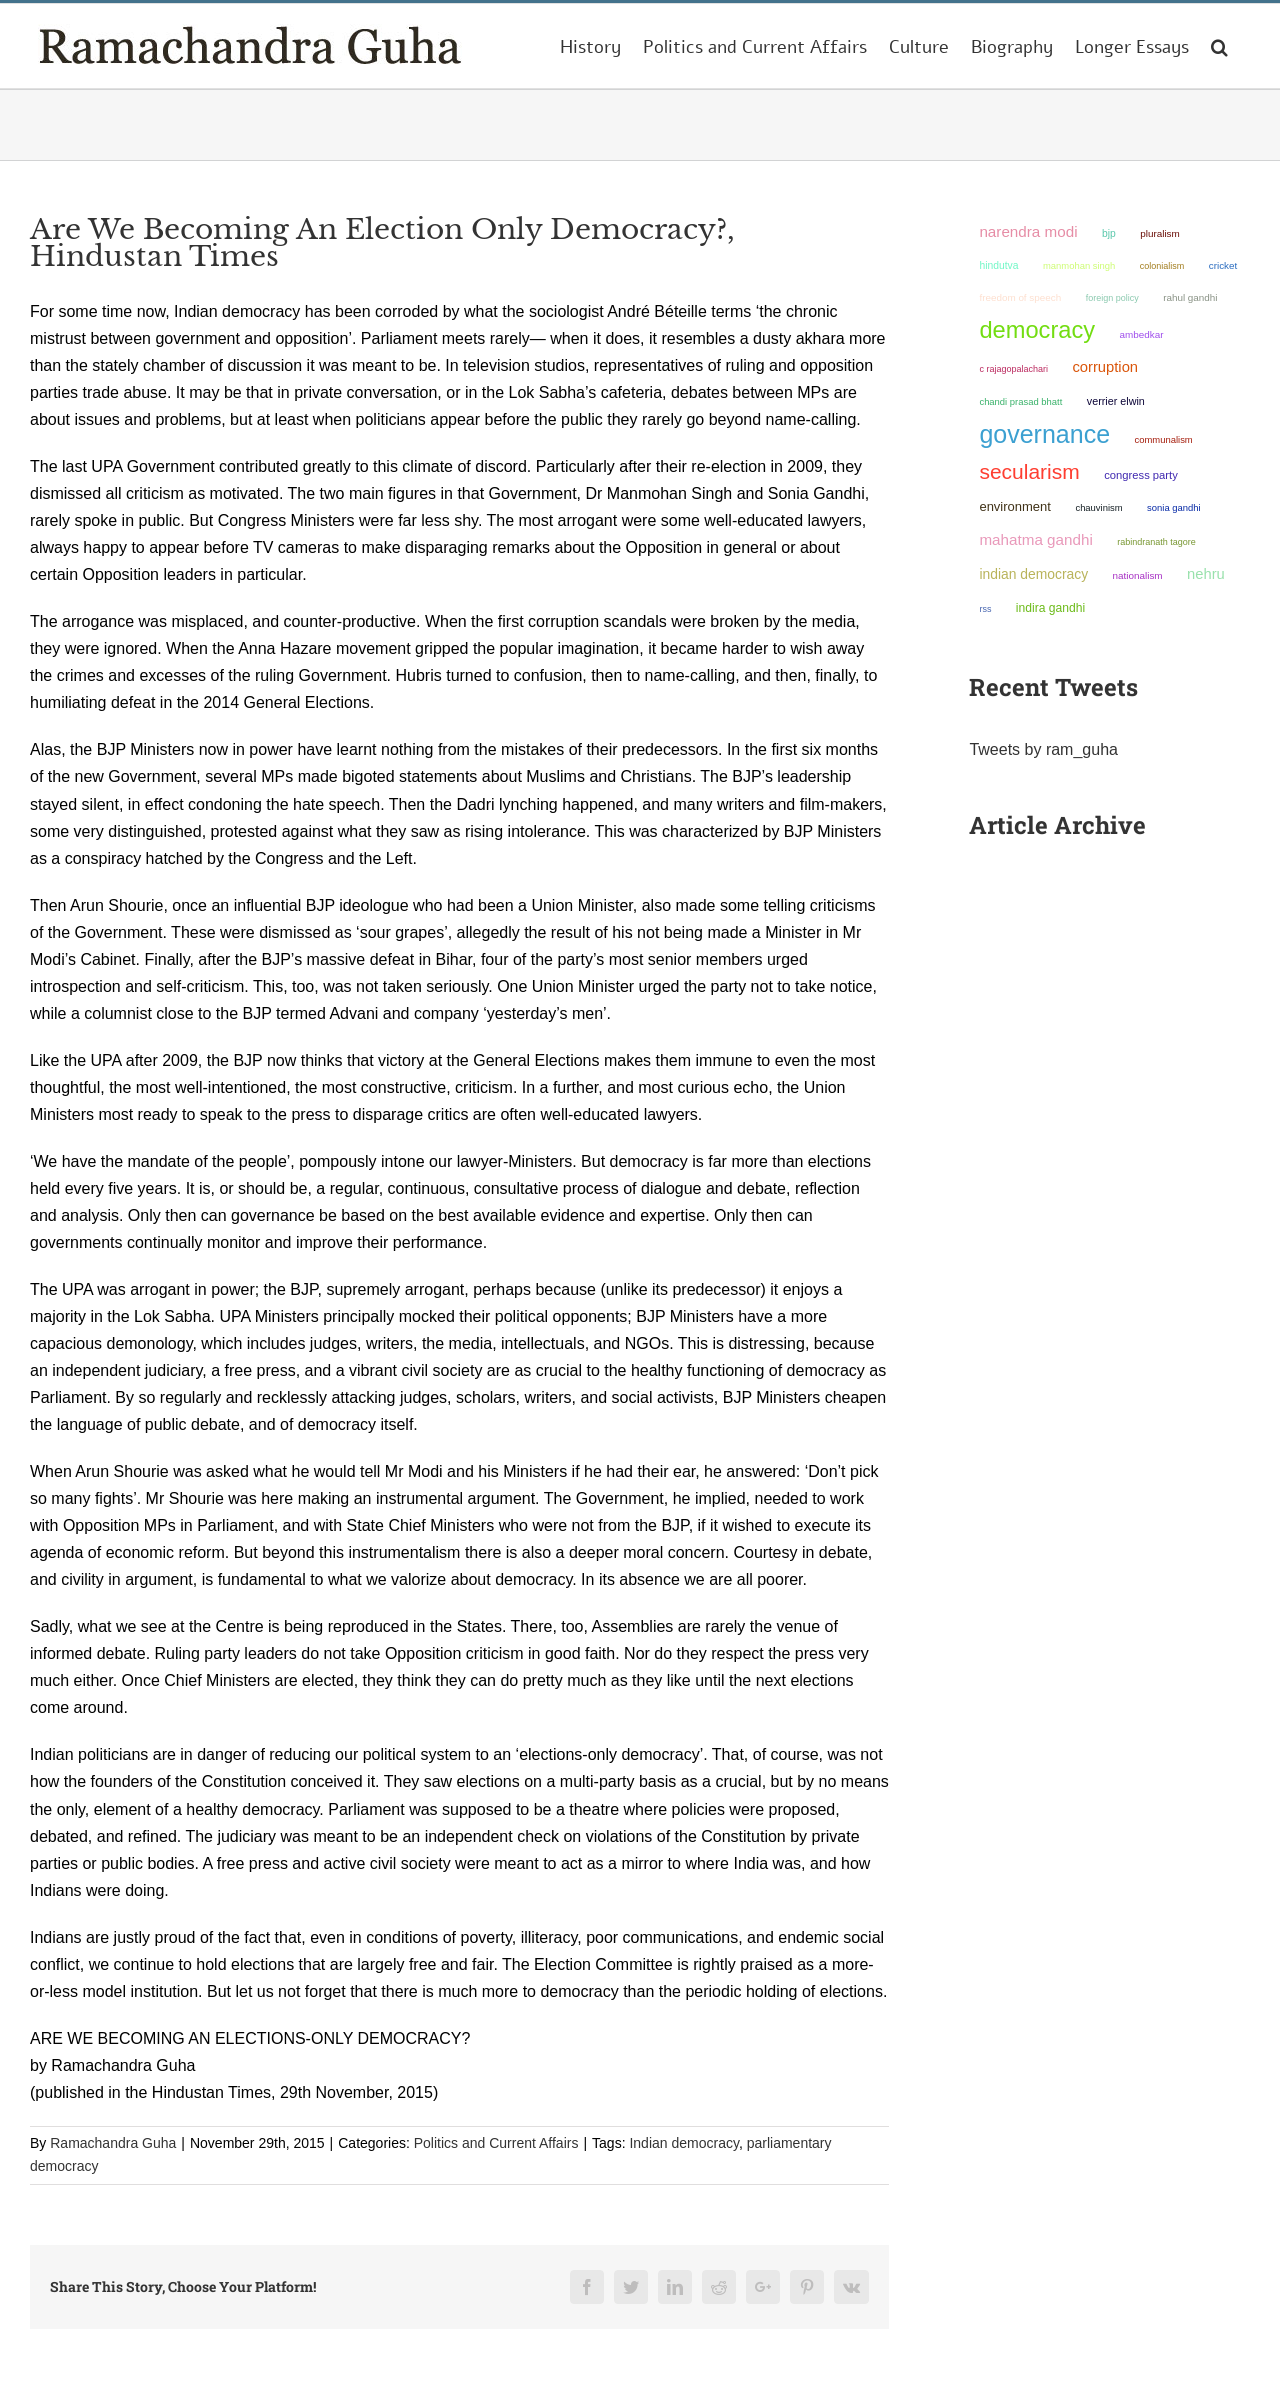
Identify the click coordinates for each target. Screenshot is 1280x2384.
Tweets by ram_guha (1043, 749)
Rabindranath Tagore (1156, 542)
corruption (1105, 367)
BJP (1109, 233)
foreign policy (1112, 298)
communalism (1164, 439)
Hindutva (998, 265)
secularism (1029, 471)
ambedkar (1142, 334)
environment (1015, 506)
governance (1044, 434)
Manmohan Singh (1079, 265)
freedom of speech (1020, 297)
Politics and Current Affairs (496, 2143)
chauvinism (1098, 507)
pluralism (1160, 233)
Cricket (1223, 265)
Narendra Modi (1028, 231)
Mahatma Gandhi (1035, 539)
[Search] (1219, 46)
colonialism (1162, 266)
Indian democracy (683, 2143)
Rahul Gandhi (1190, 297)
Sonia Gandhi (1174, 507)
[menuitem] (590, 46)
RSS (985, 609)
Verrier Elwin (1116, 401)
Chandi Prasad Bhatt (1020, 401)
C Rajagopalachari (1013, 369)
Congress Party (1141, 475)
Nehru (1206, 574)
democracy (1037, 330)
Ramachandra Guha (113, 2143)
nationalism (1138, 575)
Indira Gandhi (1050, 608)
